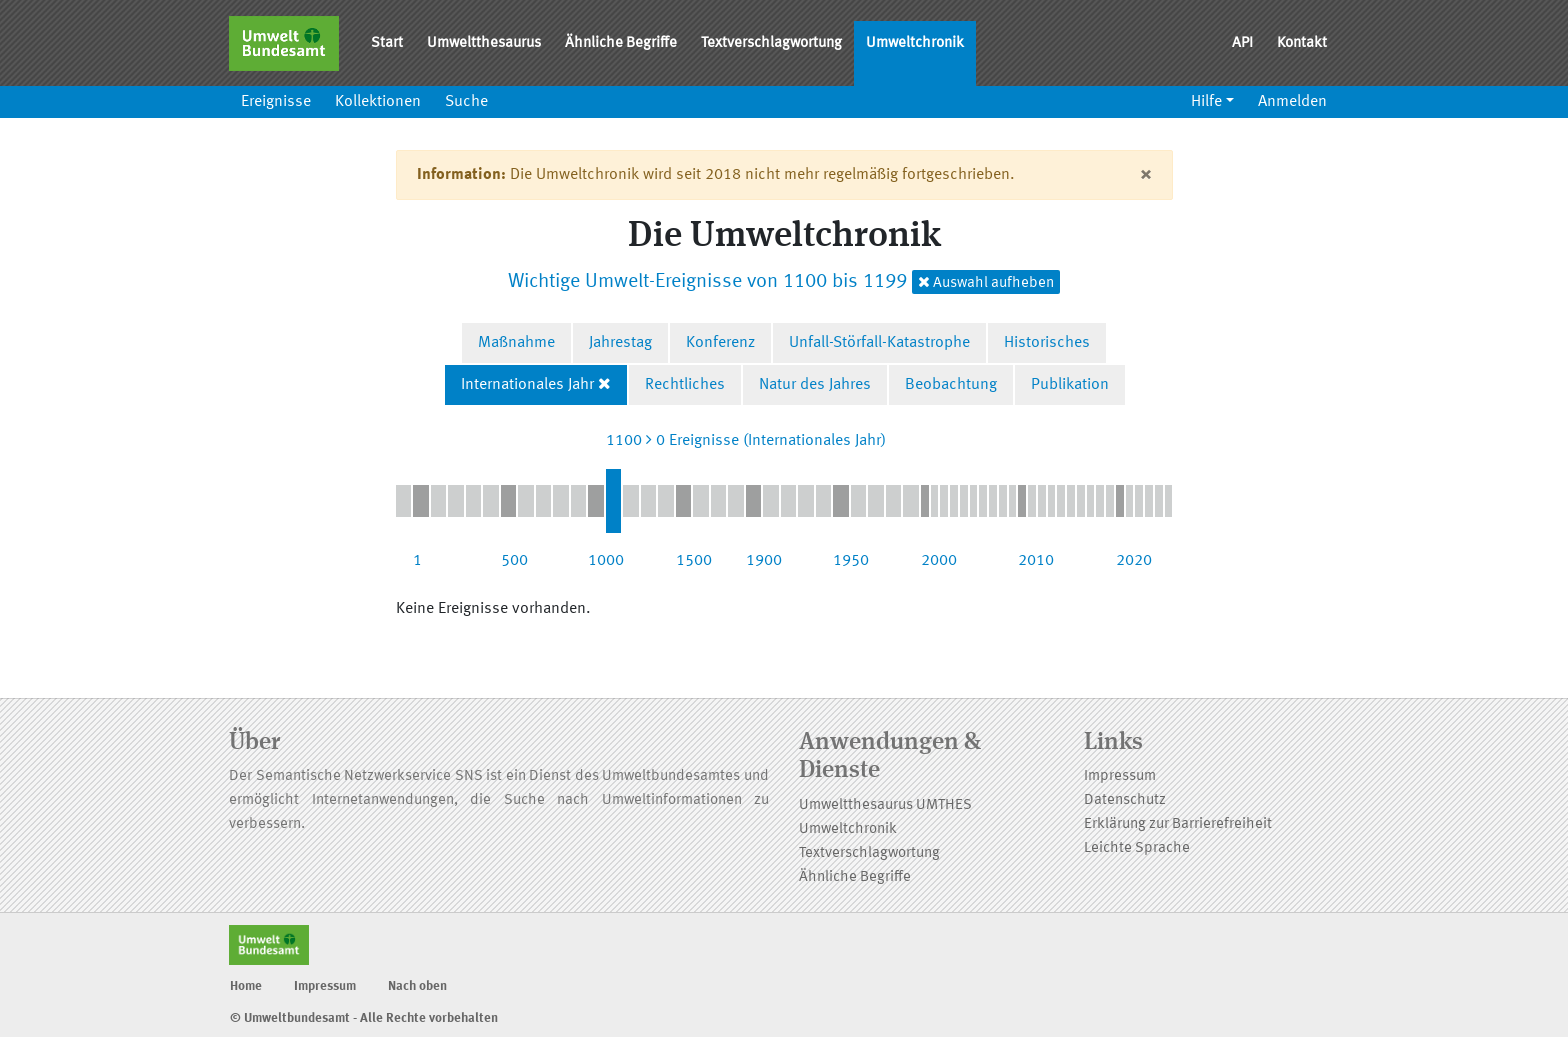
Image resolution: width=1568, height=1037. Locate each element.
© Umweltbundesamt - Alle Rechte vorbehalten (364, 1018)
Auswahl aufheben (986, 282)
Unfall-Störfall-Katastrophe (879, 343)
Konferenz (720, 343)
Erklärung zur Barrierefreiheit (1178, 824)
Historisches (1047, 343)
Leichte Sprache (1137, 848)
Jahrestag (620, 343)
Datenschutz (1125, 800)
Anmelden (1292, 102)
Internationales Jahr (527, 385)
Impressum (1120, 776)
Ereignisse (276, 102)
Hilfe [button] (1206, 102)
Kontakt (1302, 43)
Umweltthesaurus (484, 43)
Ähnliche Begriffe (621, 43)
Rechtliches (685, 385)
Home (246, 986)
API (1242, 43)
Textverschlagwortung (771, 43)
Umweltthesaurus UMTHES (885, 805)
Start (387, 43)
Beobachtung (951, 385)
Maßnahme (516, 343)
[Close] (1145, 175)
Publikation (1070, 385)
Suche (466, 102)
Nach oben (417, 986)
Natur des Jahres (815, 385)
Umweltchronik (915, 43)
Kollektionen (378, 102)
